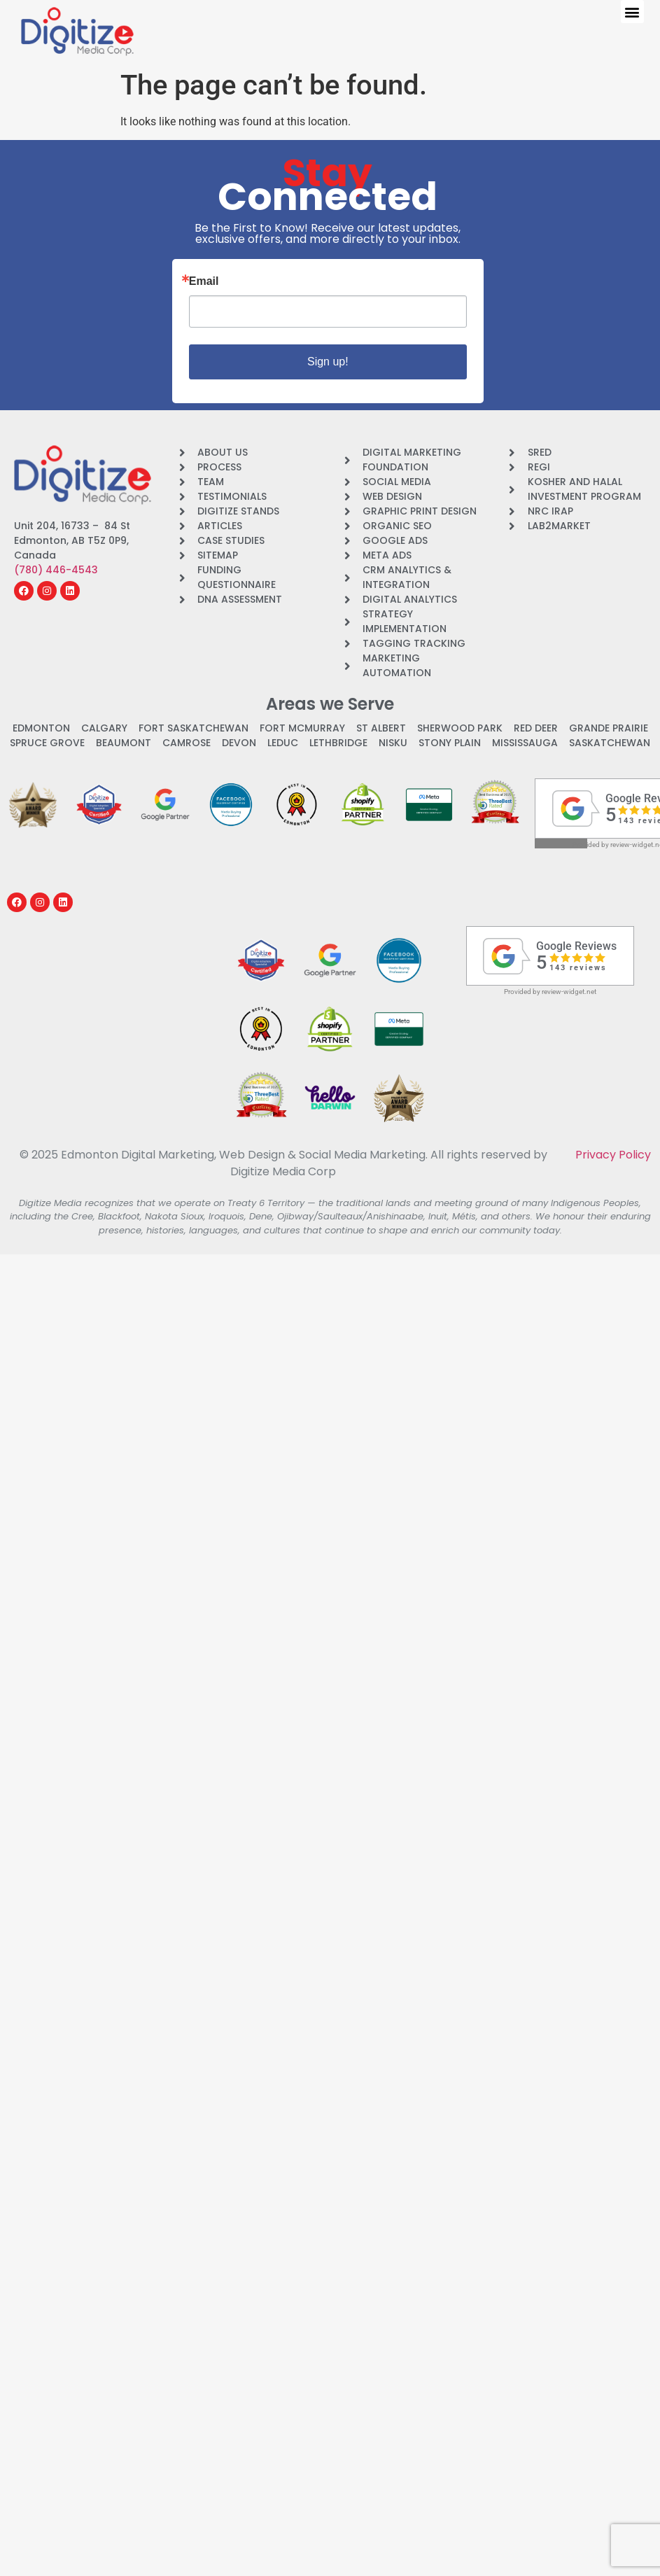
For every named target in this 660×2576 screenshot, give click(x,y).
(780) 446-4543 (56, 570)
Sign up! (328, 362)
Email (204, 281)
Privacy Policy (613, 1155)
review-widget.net (569, 991)
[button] (632, 11)
